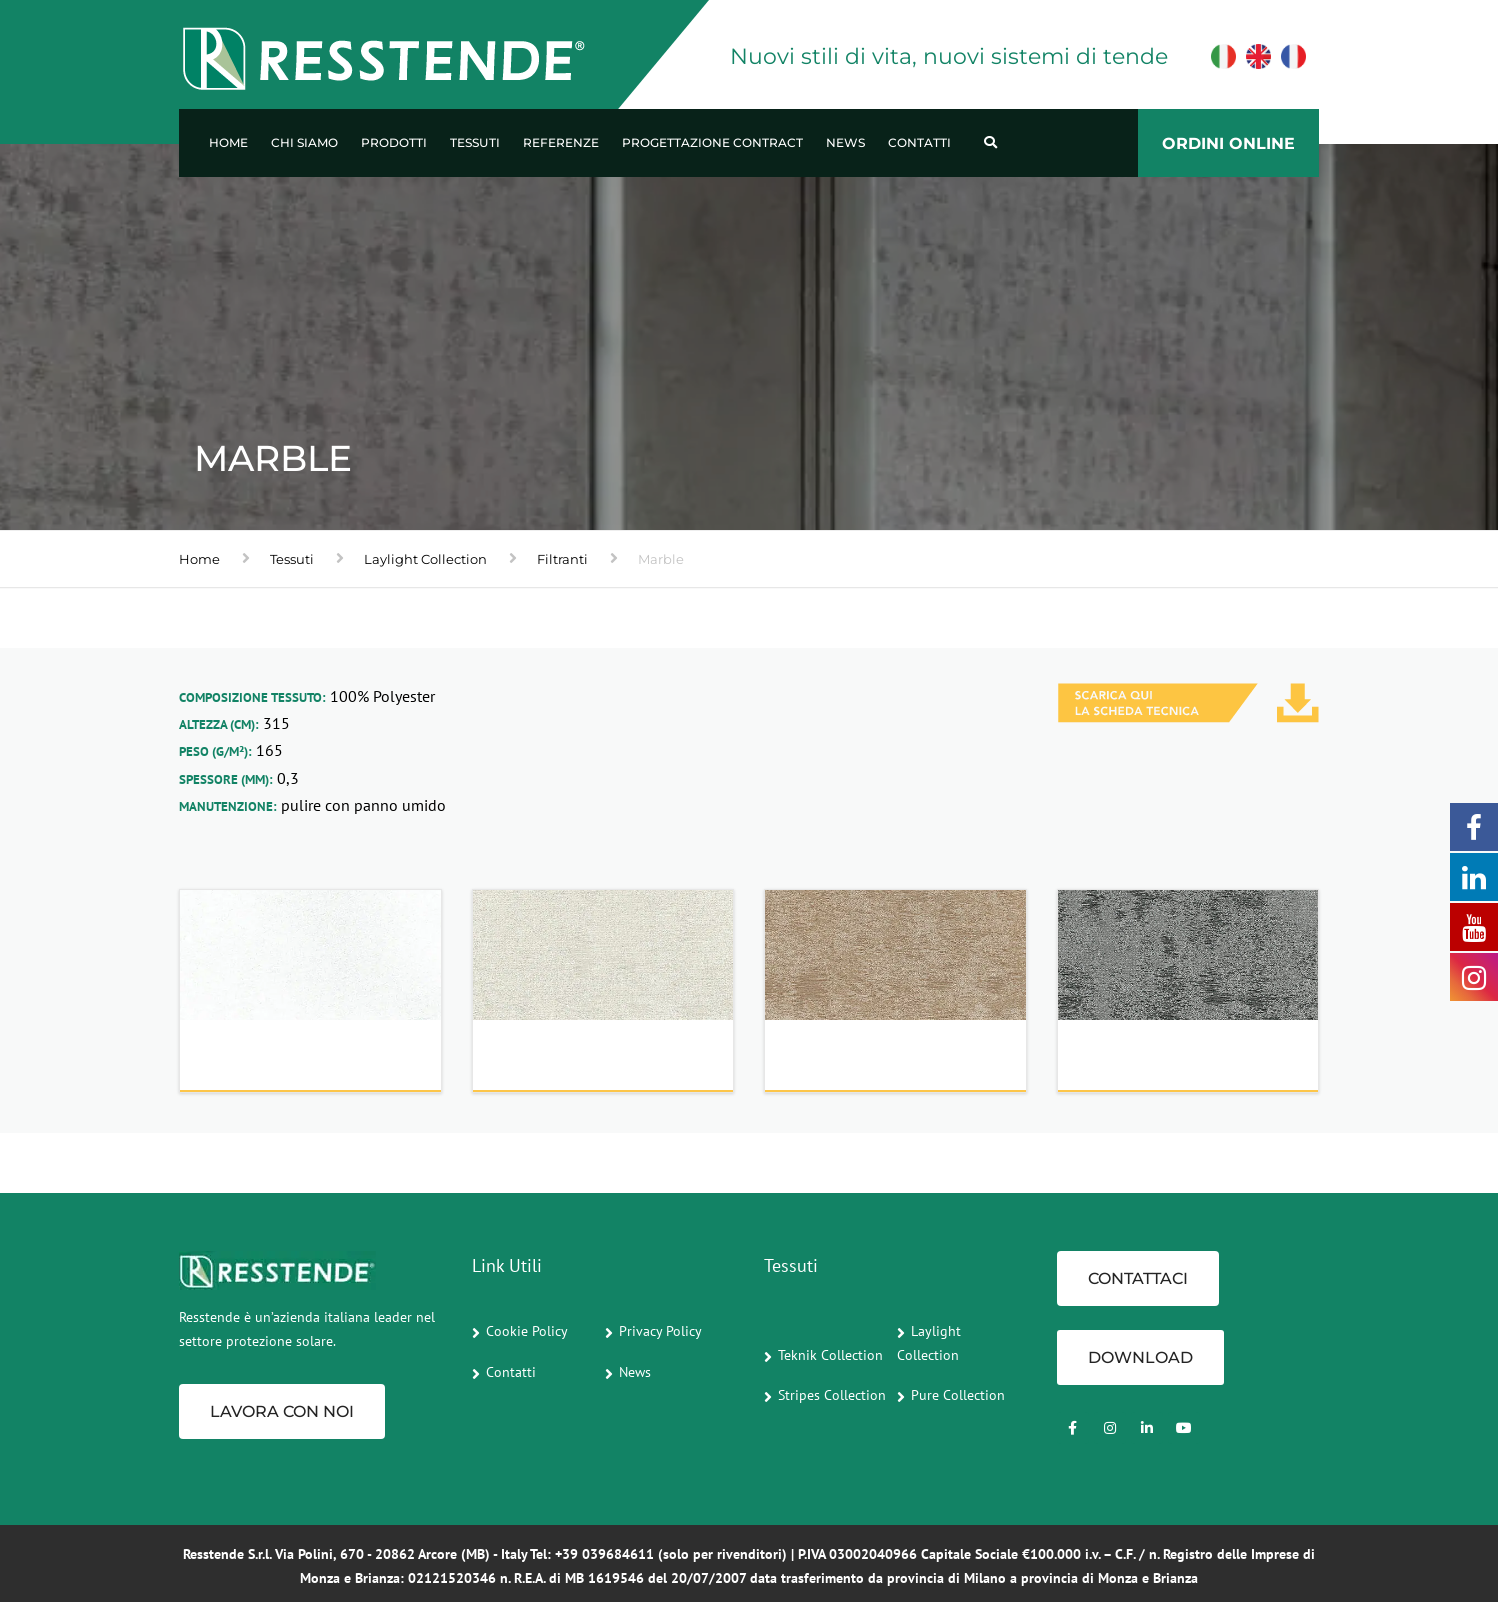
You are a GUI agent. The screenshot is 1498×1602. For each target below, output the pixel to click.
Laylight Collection (425, 559)
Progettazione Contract (712, 142)
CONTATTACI (1138, 1278)
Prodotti (394, 142)
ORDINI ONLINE (1228, 143)
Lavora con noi (282, 1411)
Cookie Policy (527, 1331)
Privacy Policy (660, 1331)
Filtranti (562, 559)
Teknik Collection (830, 1355)
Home (228, 142)
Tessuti (475, 142)
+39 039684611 (604, 1554)
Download (1140, 1357)
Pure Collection (958, 1395)
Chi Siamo (304, 142)
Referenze (561, 142)
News (845, 142)
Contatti (919, 142)
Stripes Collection (832, 1395)
